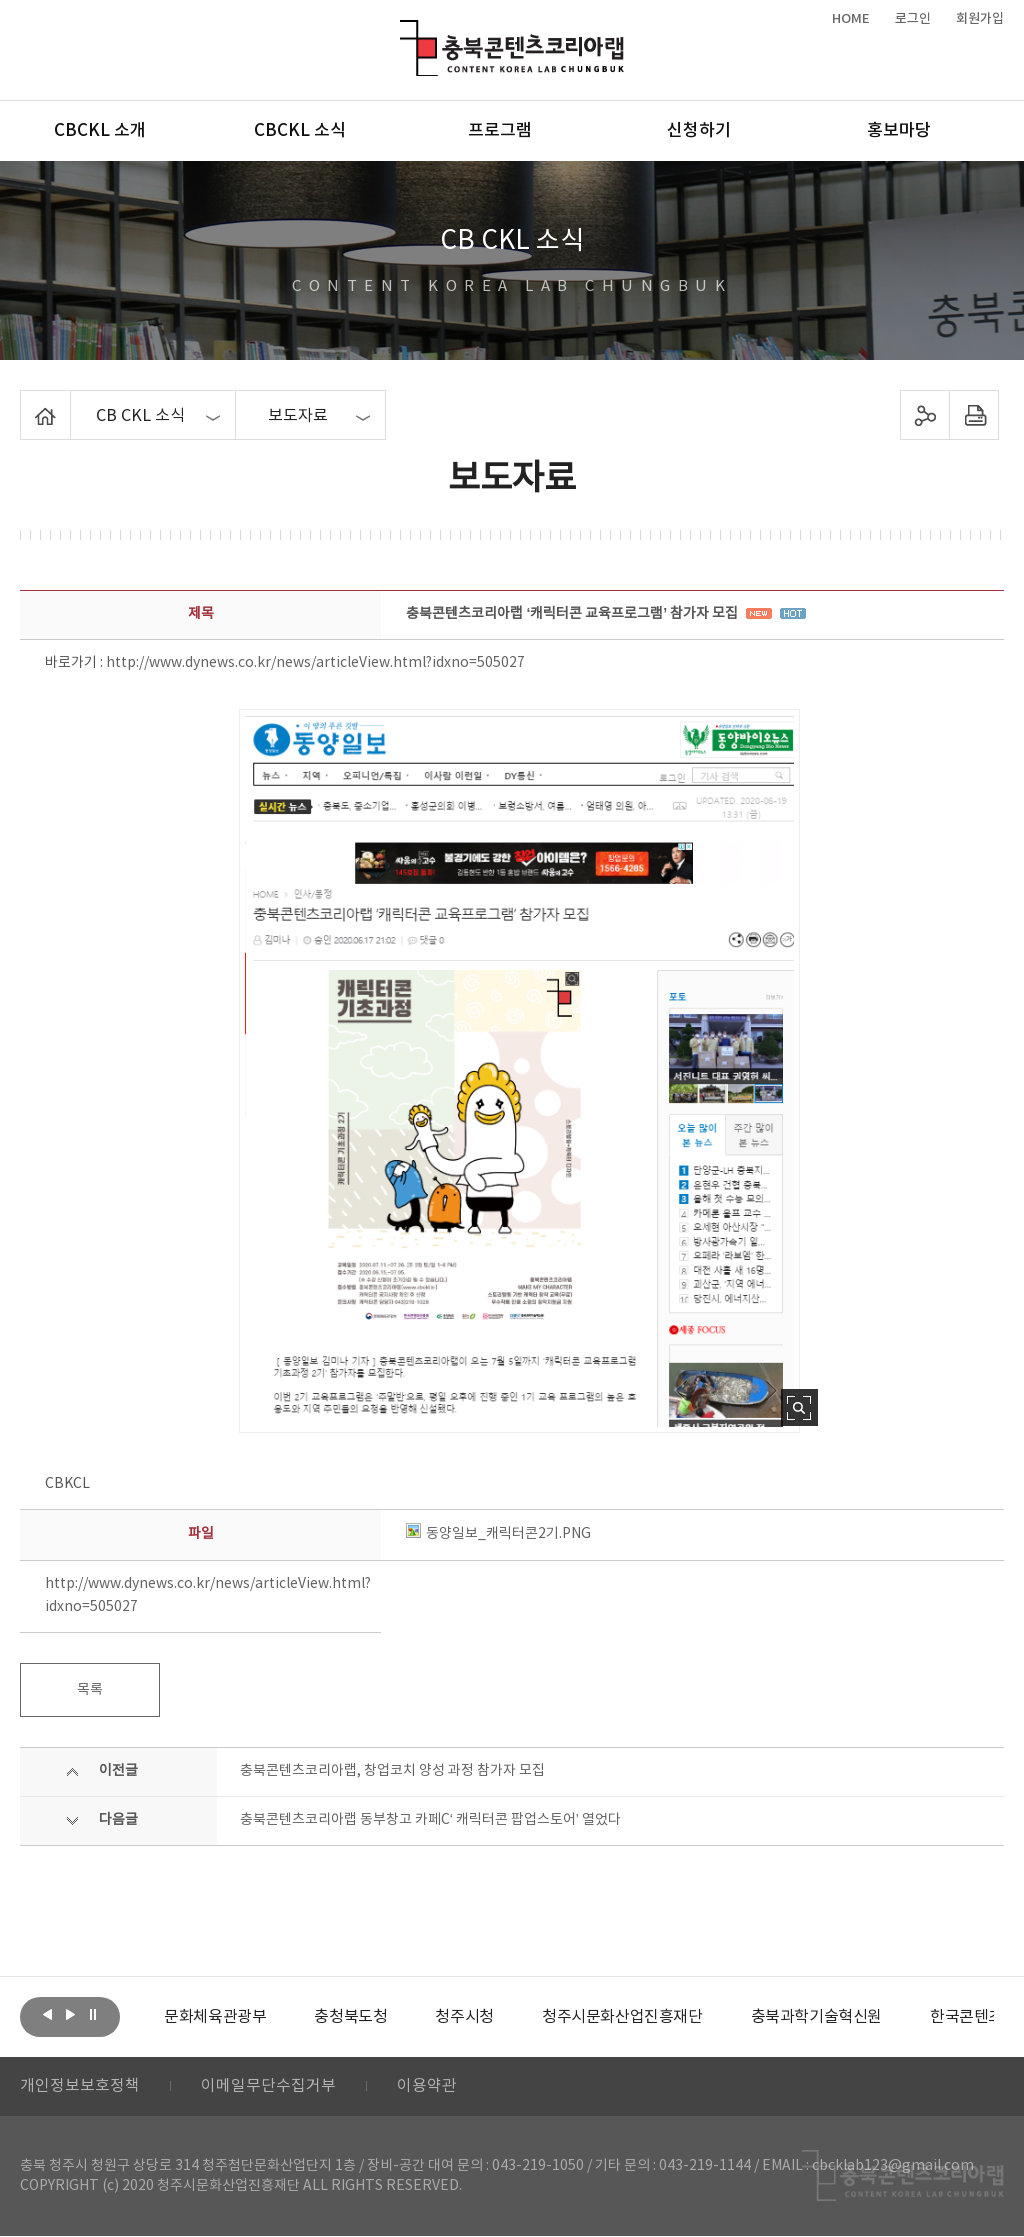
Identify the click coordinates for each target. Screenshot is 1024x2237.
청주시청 (464, 2017)
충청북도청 (350, 2017)
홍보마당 (899, 131)
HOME (851, 19)
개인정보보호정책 (80, 2087)
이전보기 (47, 2015)
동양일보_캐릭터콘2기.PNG (498, 1534)
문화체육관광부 (215, 2017)
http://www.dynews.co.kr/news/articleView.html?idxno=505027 (315, 663)
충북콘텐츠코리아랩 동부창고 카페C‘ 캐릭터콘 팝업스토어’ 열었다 (430, 1820)
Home (25, 402)
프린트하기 (973, 415)
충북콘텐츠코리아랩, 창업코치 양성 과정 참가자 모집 (392, 1771)
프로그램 (500, 131)
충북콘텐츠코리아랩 (404, 31)
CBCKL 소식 (300, 131)
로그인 (913, 19)
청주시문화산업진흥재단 (622, 2017)
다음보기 (70, 2015)
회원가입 (980, 19)
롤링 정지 (93, 2015)
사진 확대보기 (799, 1407)
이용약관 (427, 2087)
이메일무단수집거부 (268, 2087)
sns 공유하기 (924, 415)
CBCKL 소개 (100, 131)
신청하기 (699, 131)
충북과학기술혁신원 (815, 2017)
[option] (215, 2017)
